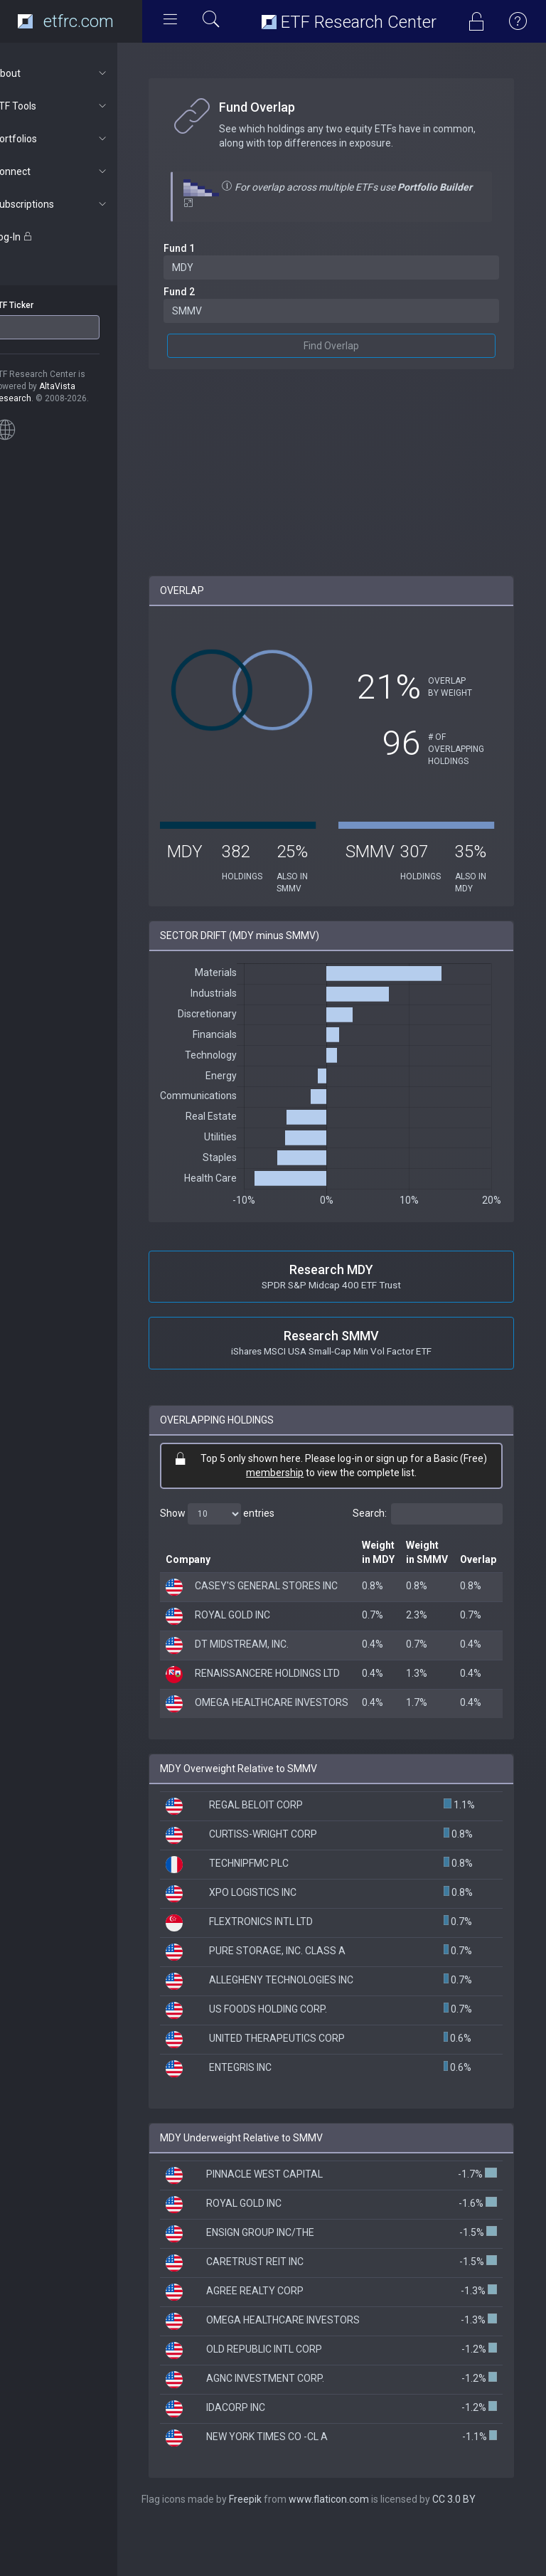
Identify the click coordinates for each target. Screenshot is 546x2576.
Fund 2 (204, 291)
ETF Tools (76, 106)
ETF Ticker (38, 305)
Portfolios (76, 138)
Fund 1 (204, 248)
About (76, 73)
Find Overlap (344, 345)
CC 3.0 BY (479, 2547)
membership (287, 1472)
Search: (428, 1514)
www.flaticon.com (354, 2547)
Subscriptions (76, 204)
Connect (76, 171)
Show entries (243, 1514)
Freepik (271, 2547)
